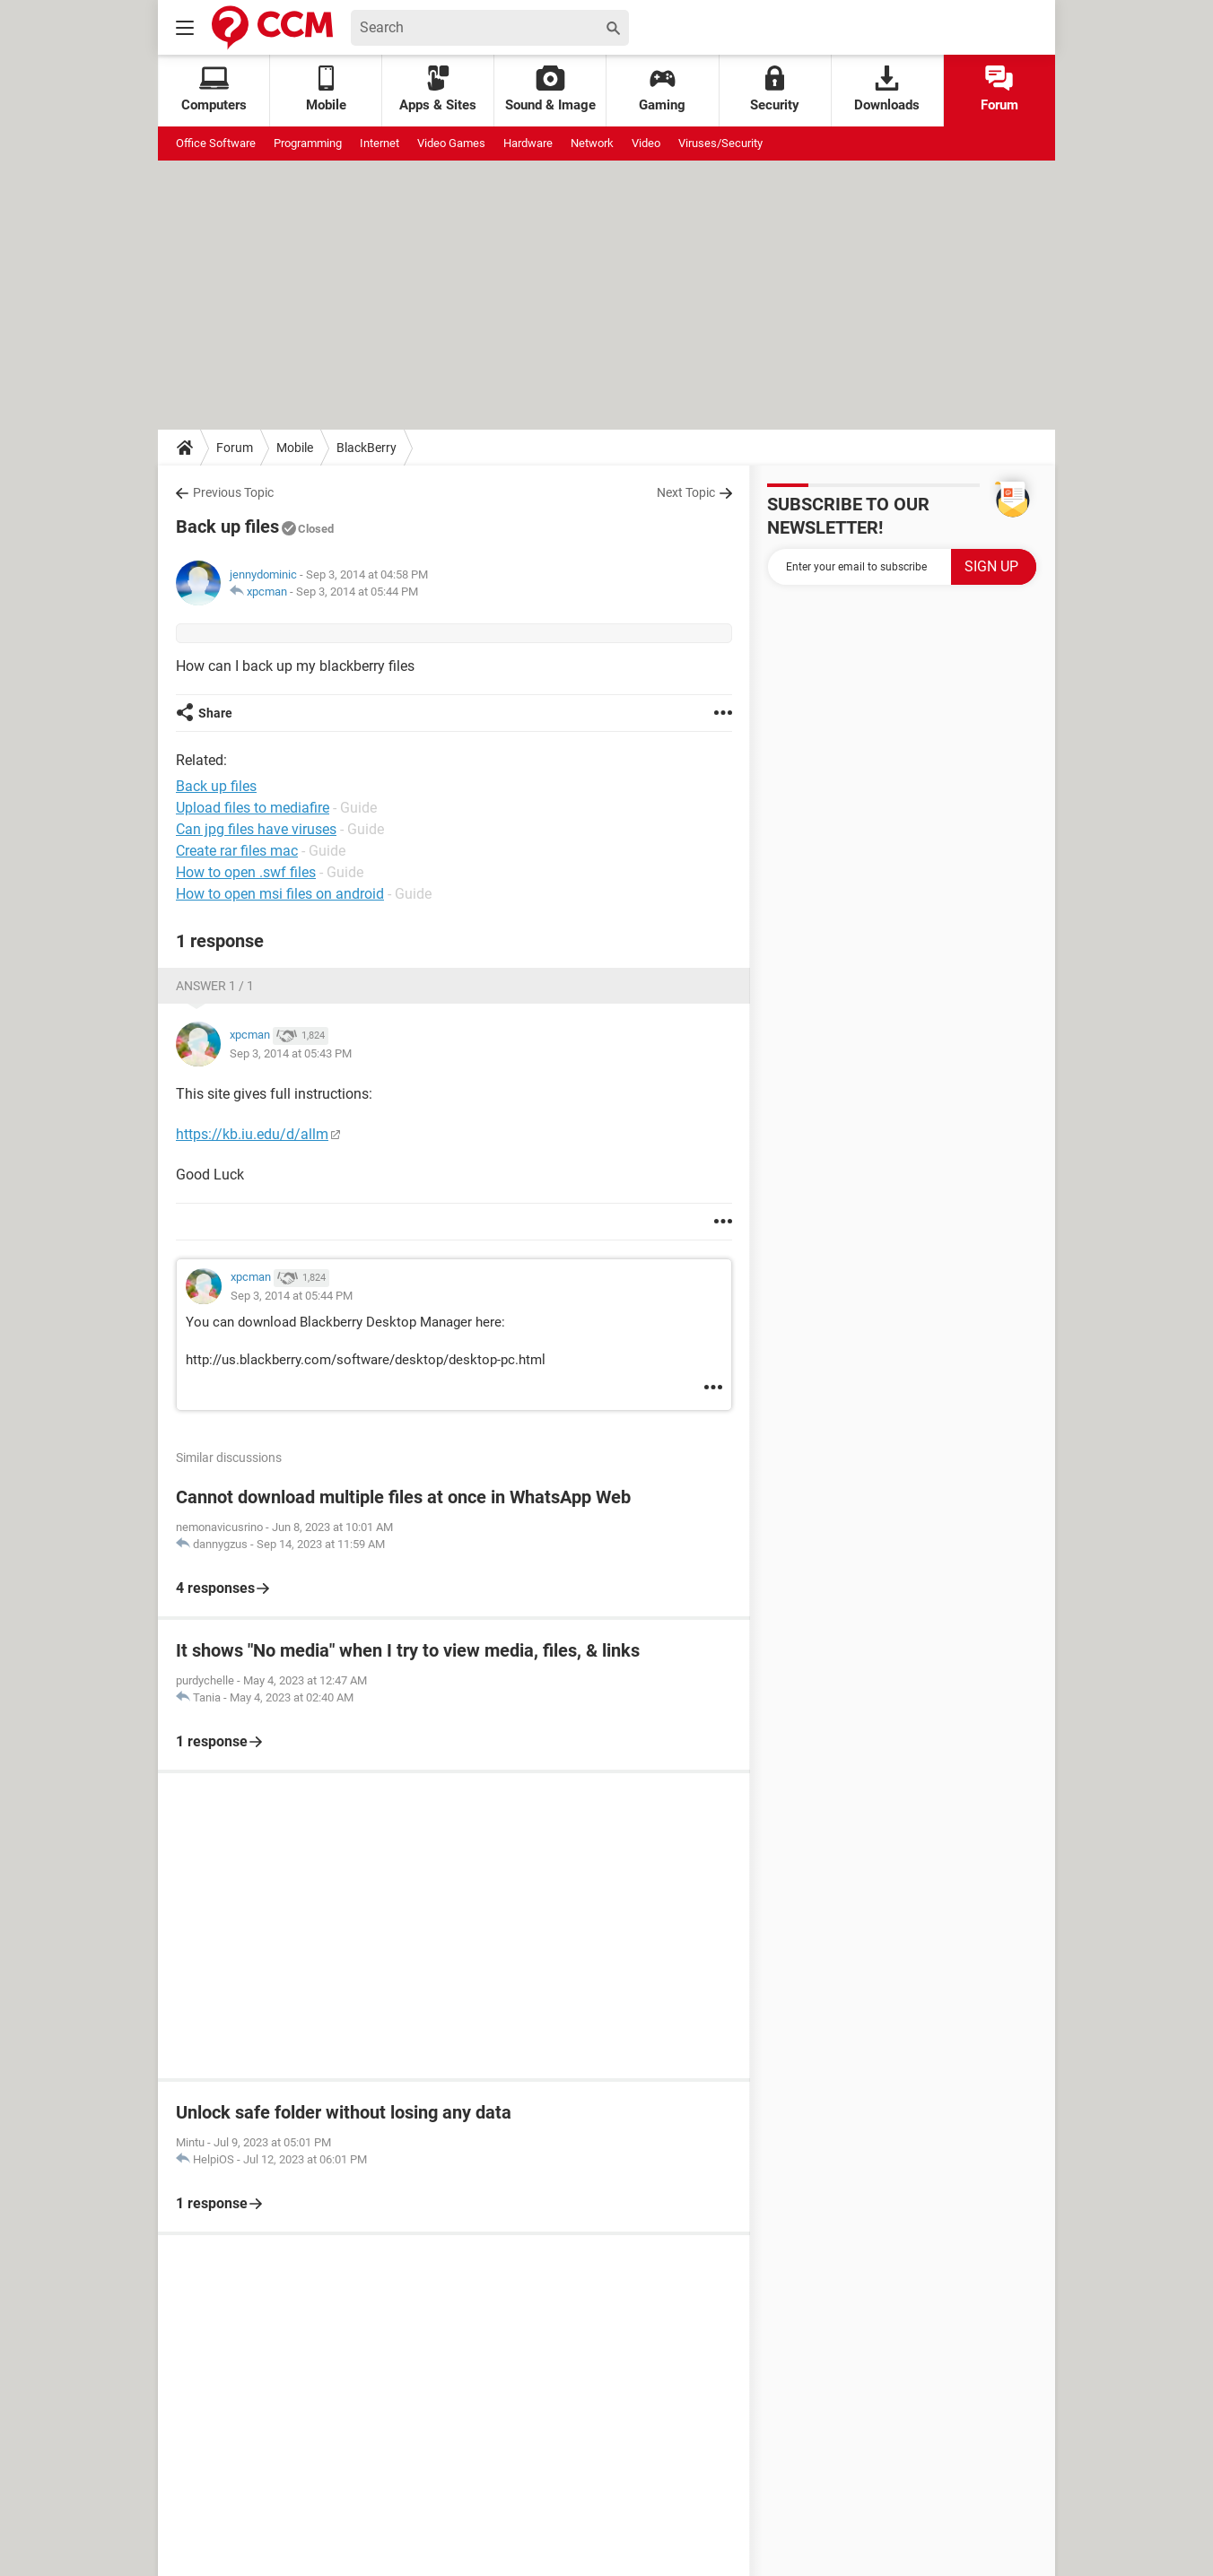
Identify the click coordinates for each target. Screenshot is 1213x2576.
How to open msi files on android (280, 893)
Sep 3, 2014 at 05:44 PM (357, 591)
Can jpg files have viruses (256, 829)
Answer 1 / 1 (215, 986)
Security (774, 89)
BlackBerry (366, 447)
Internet (379, 143)
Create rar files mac (237, 850)
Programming (308, 143)
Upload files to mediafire (252, 807)
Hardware (528, 143)
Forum (999, 89)
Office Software (216, 143)
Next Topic (686, 492)
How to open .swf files (246, 872)
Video (646, 143)
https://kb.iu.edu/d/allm (252, 1134)
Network (592, 143)
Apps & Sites (437, 89)
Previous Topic (233, 492)
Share (215, 713)
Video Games (451, 143)
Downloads (887, 89)
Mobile (294, 447)
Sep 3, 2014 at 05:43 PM (291, 1053)
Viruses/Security (720, 143)
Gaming (662, 89)
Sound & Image (550, 89)
